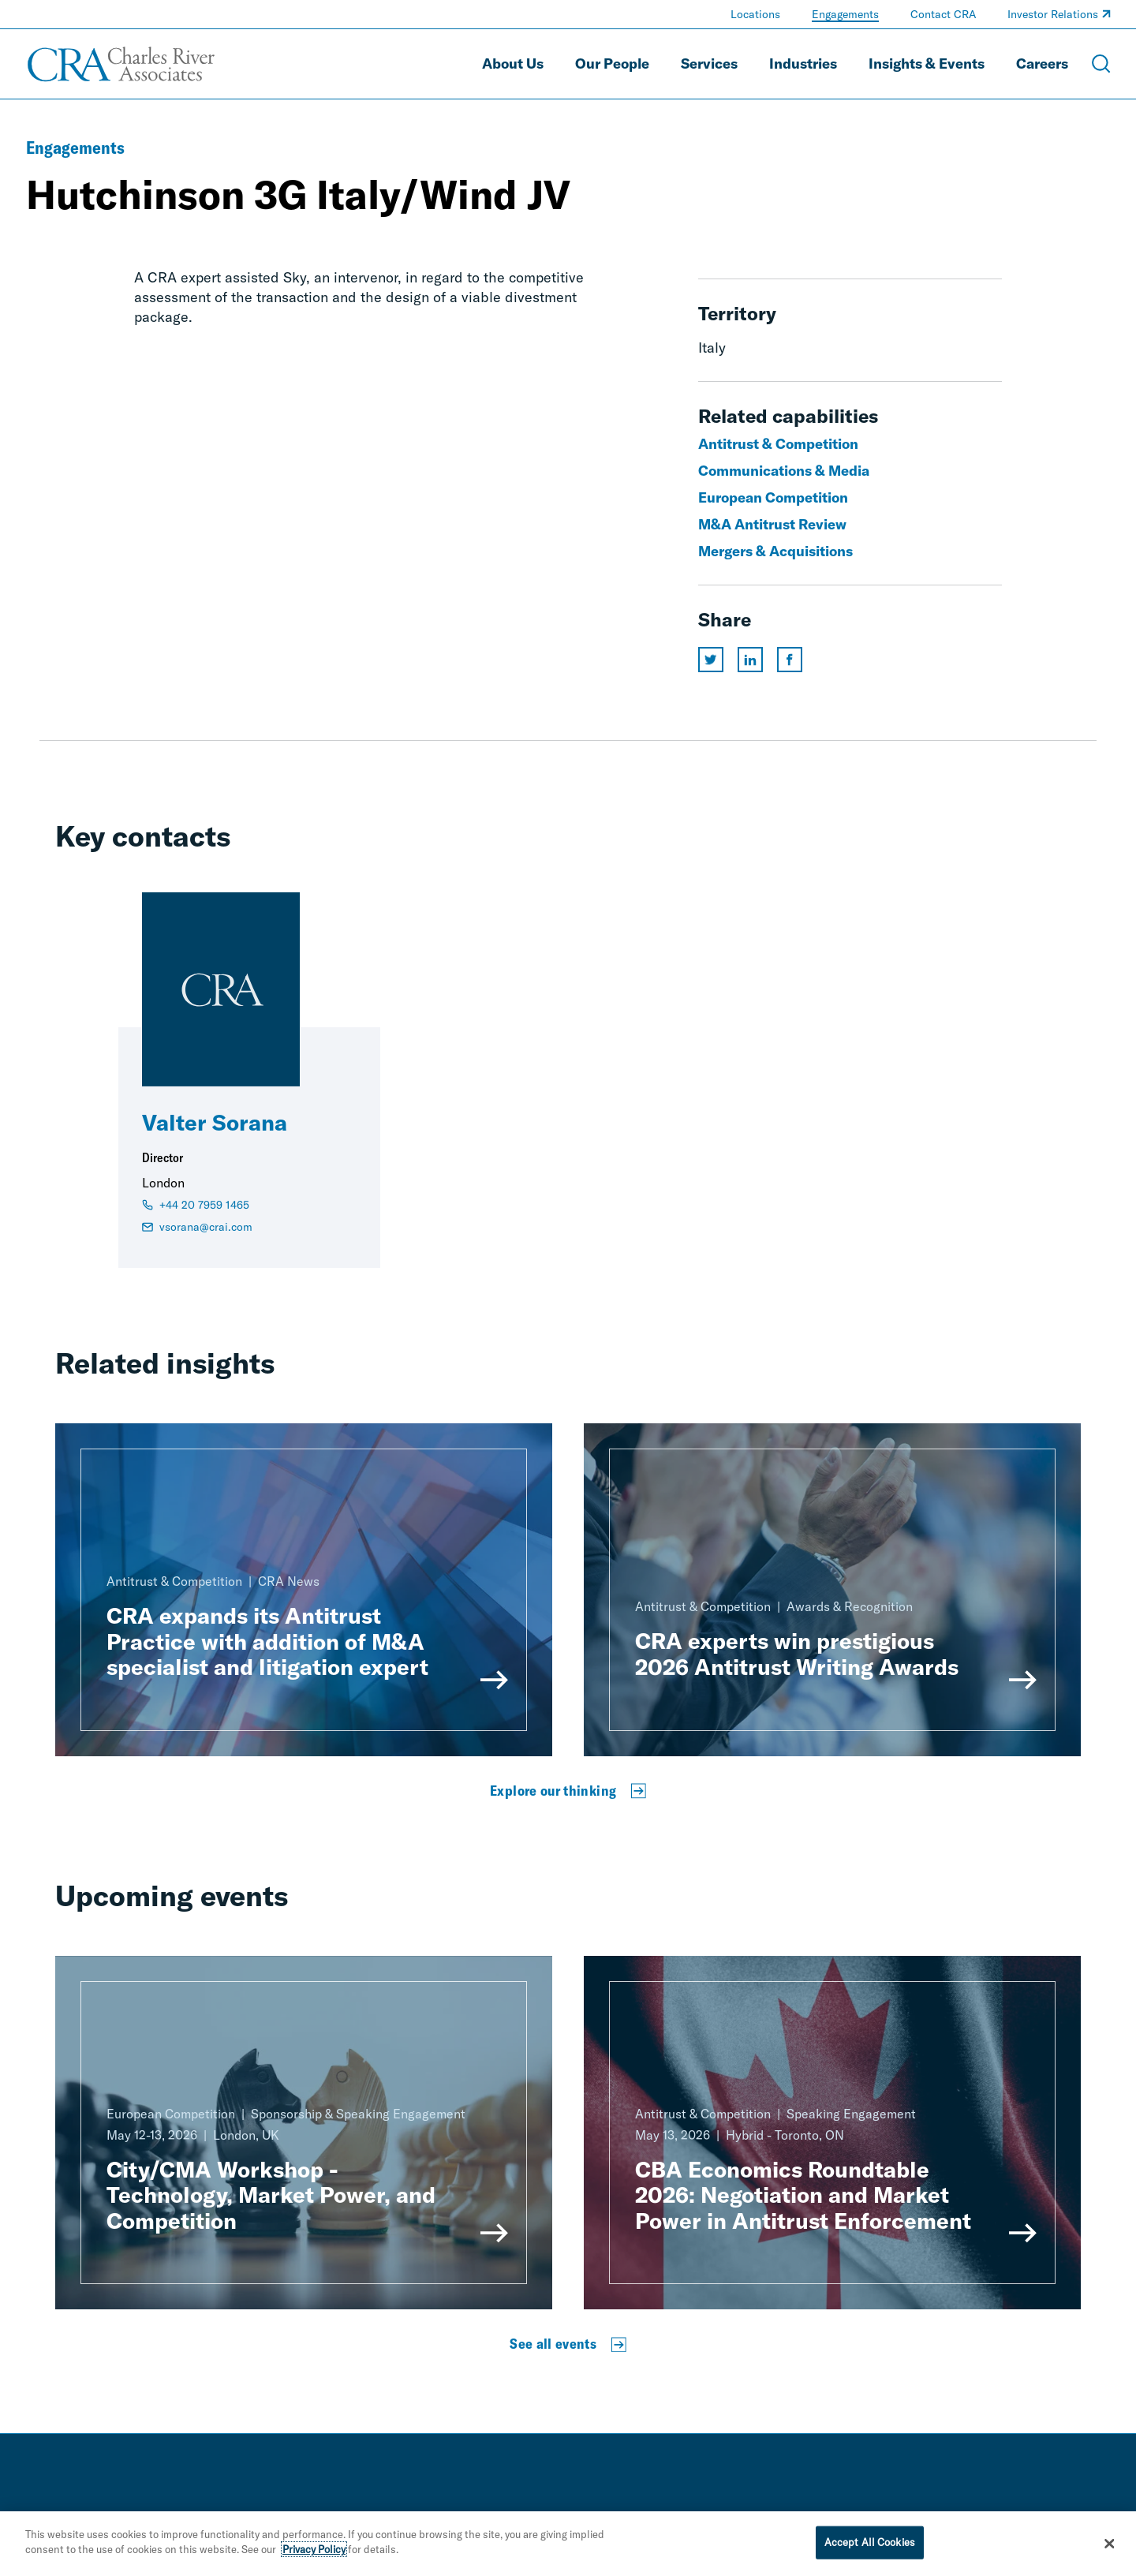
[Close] (1110, 2551)
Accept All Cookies (869, 2550)
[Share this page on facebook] (789, 659)
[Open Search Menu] (1101, 63)
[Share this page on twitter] (710, 659)
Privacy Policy (314, 2558)
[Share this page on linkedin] (750, 659)
